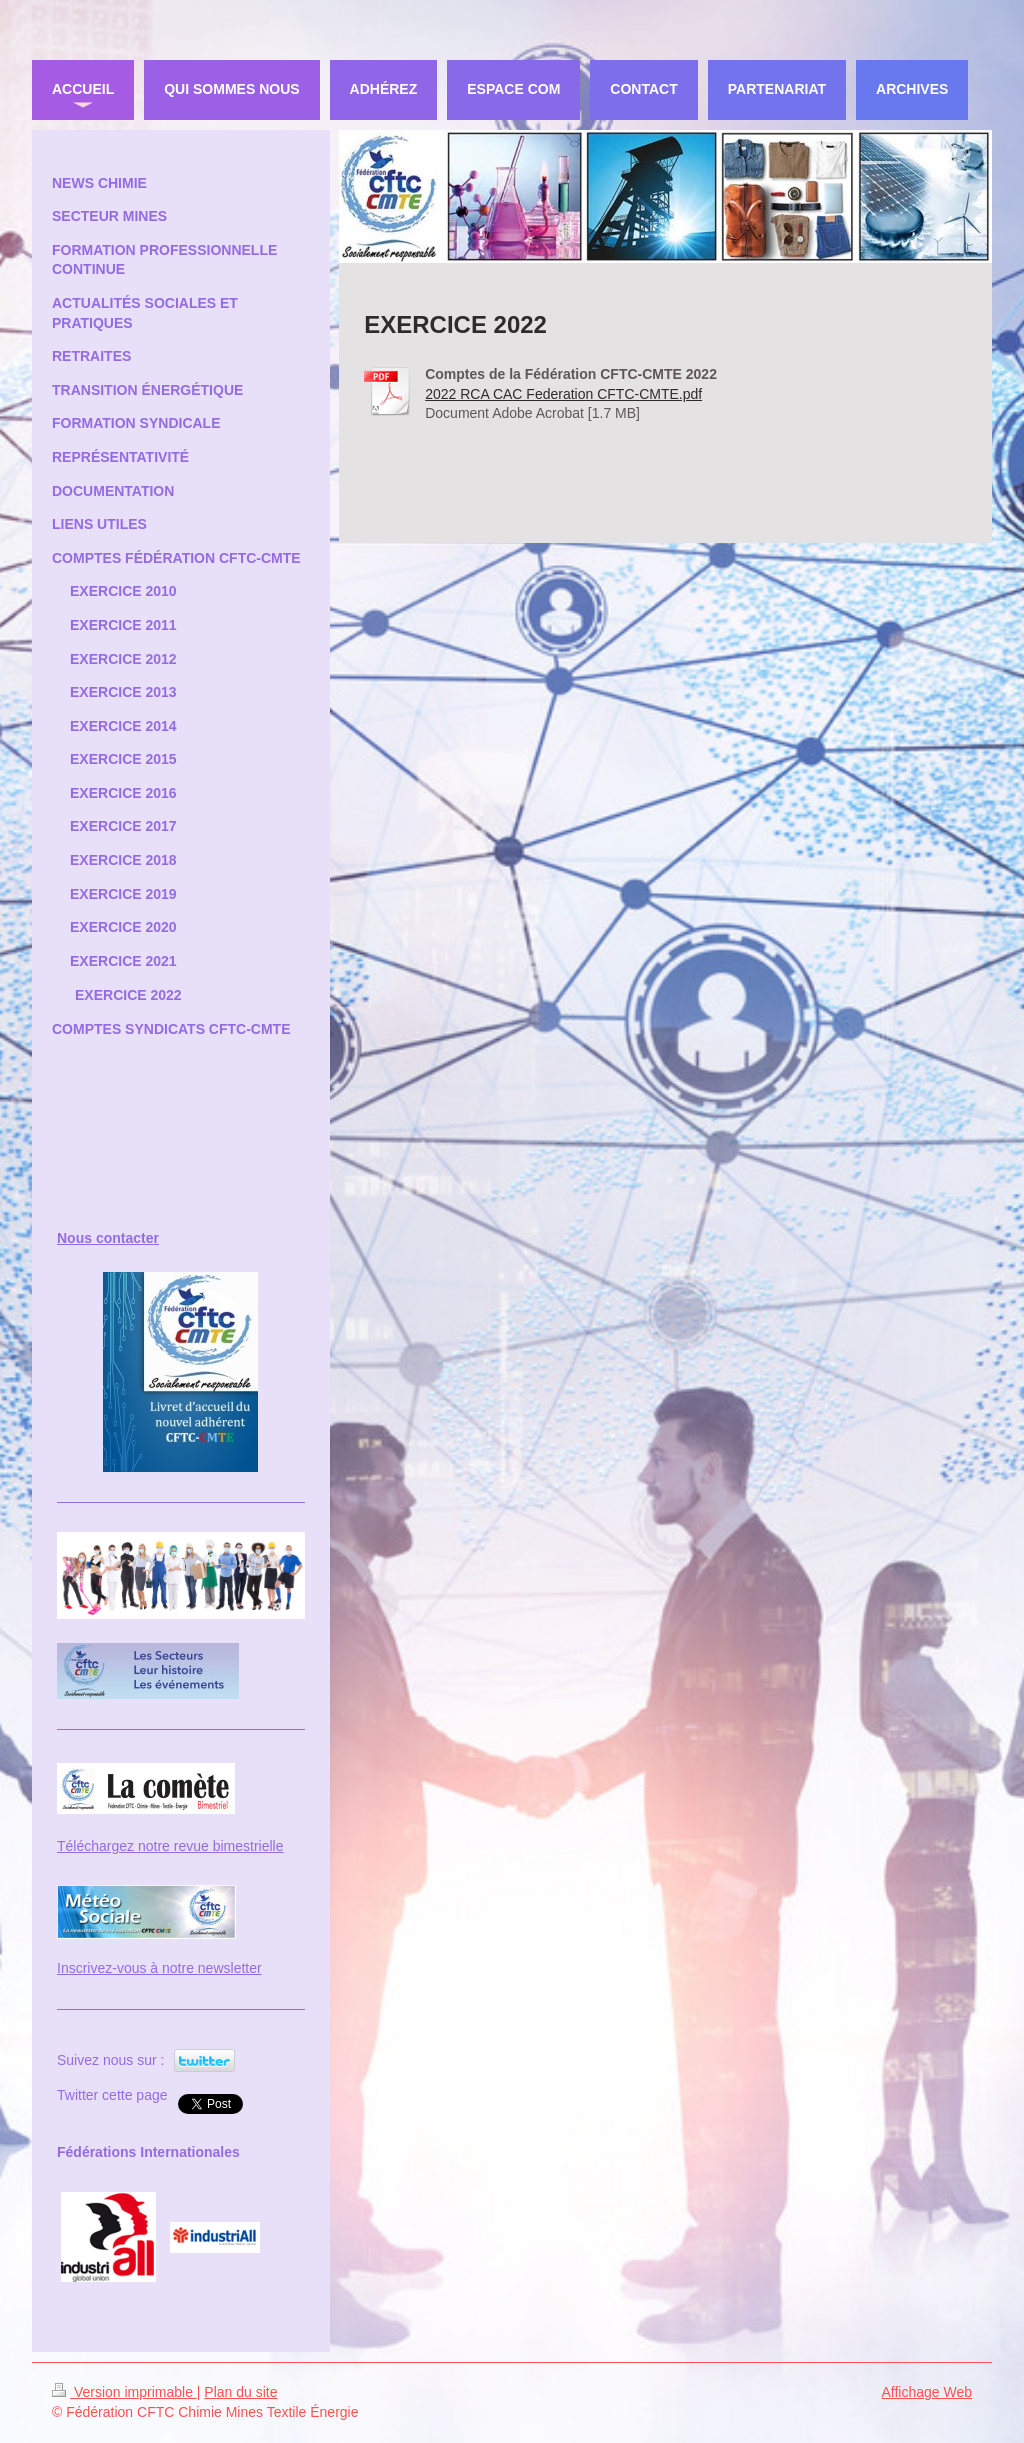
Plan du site (240, 2392)
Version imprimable (124, 2392)
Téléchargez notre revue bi (140, 1846)
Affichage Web (926, 2392)
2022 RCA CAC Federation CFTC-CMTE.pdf (563, 394)
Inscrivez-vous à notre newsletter (159, 1968)
